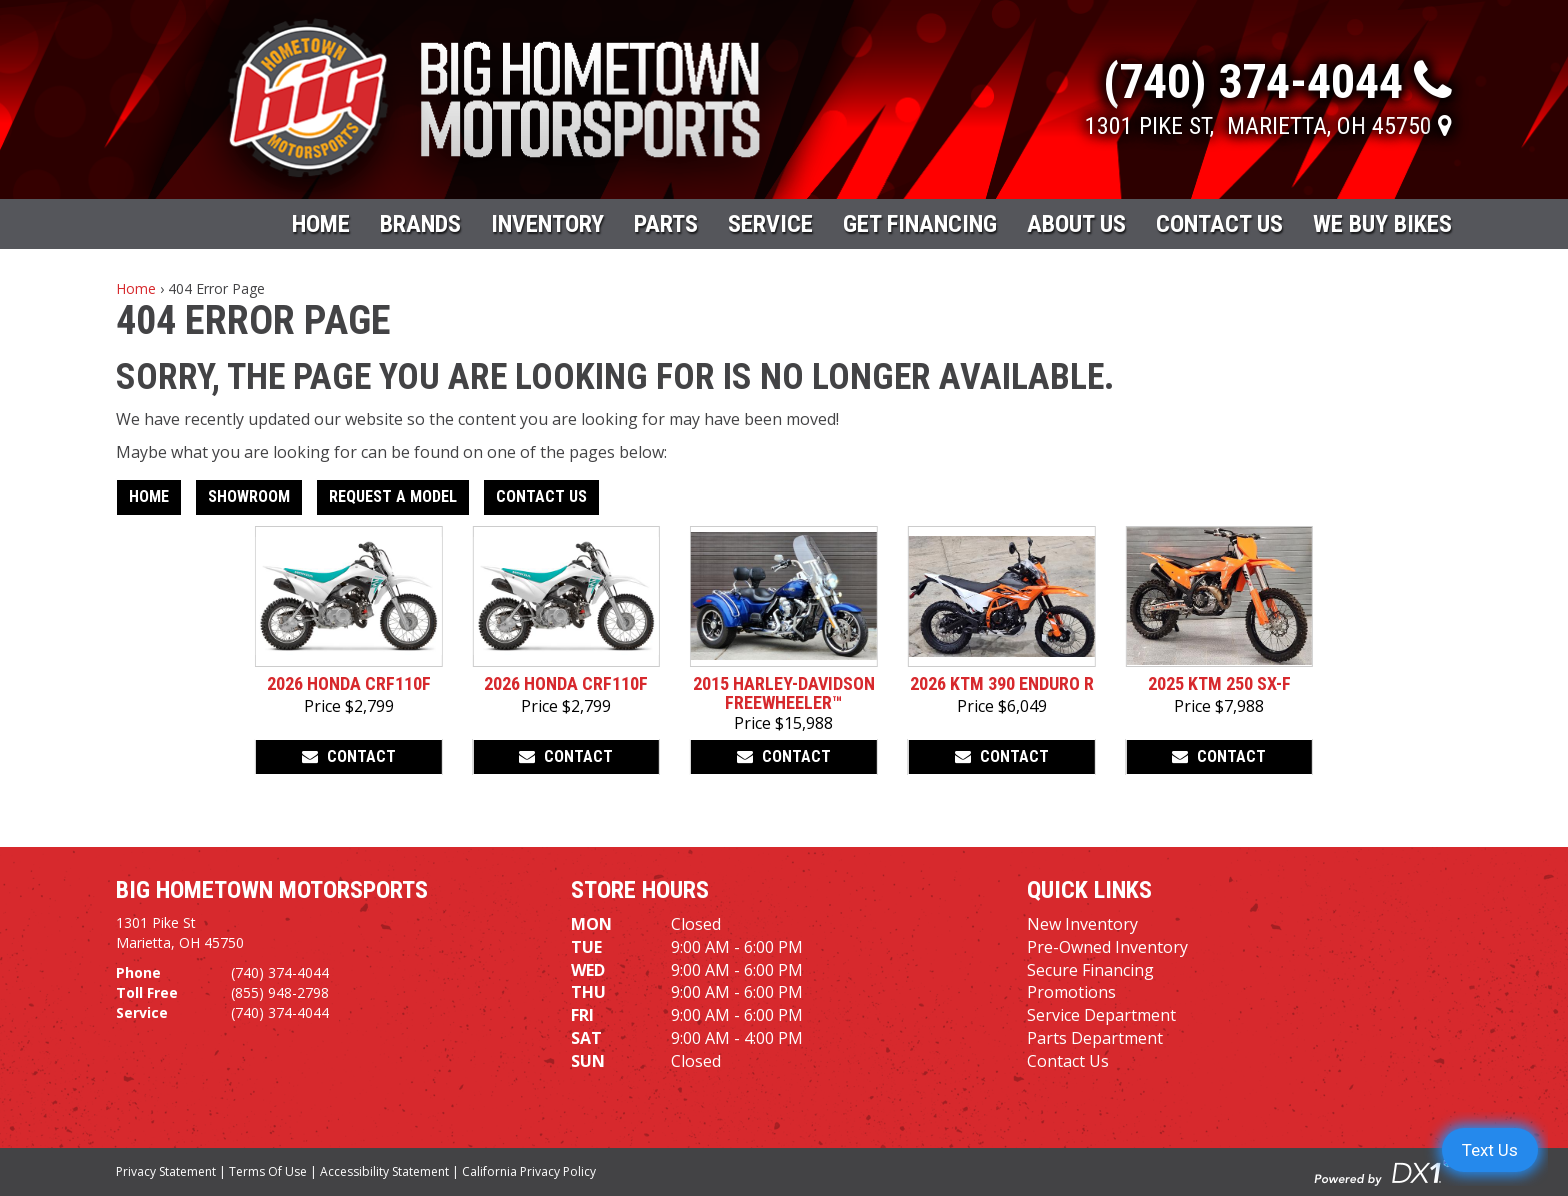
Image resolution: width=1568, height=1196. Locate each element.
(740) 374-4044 (280, 972)
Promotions (1071, 992)
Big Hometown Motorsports (272, 890)
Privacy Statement (166, 1171)
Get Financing (920, 224)
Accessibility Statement (384, 1171)
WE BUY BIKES (1382, 224)
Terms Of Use (268, 1171)
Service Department (1101, 1015)
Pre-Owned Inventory (1107, 947)
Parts (666, 224)
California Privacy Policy (529, 1171)
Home (321, 224)
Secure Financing (1090, 970)
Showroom (249, 496)
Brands (420, 224)
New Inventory (1082, 924)
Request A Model (393, 496)
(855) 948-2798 (280, 992)
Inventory (547, 224)
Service (770, 224)
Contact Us (1219, 224)
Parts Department (1095, 1038)
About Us (1076, 224)
